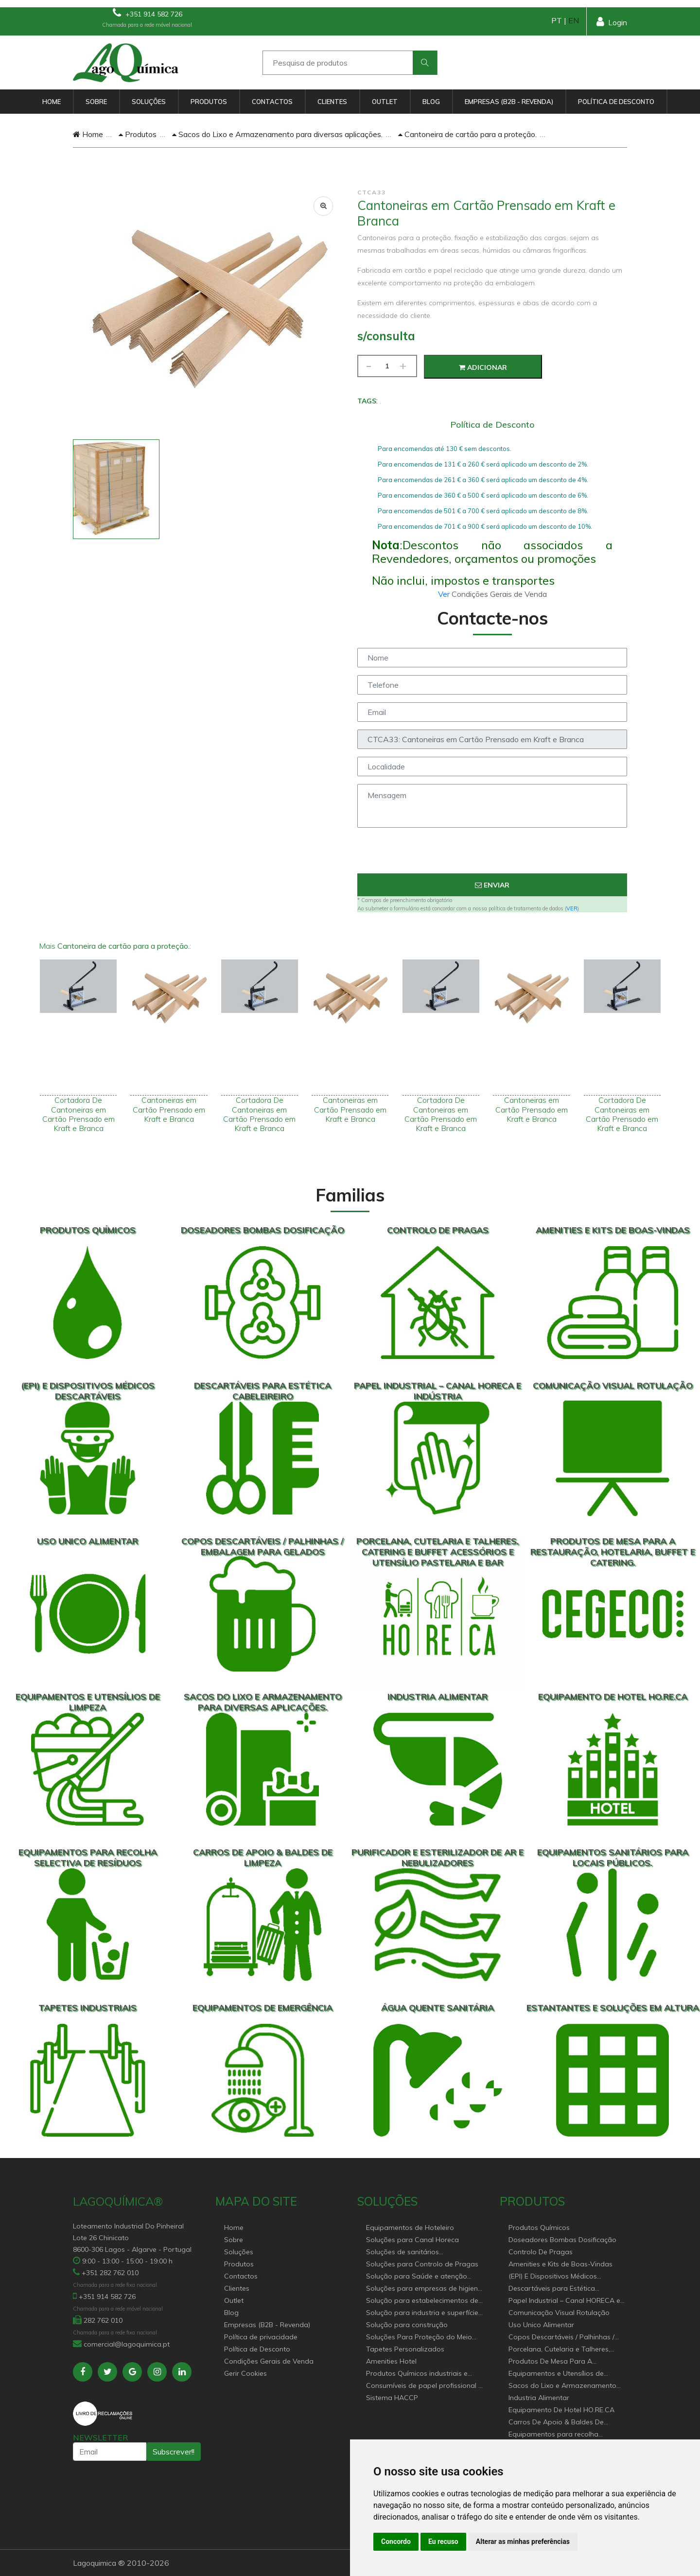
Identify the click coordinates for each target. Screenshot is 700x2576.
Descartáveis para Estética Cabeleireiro (551, 2289)
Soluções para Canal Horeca (412, 2239)
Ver (445, 594)
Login (611, 21)
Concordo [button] (396, 2541)
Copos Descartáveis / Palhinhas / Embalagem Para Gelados (561, 2337)
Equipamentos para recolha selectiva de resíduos (553, 2435)
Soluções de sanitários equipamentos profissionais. (411, 2252)
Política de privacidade (261, 2336)
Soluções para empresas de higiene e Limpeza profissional (424, 2289)
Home (51, 101)
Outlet (385, 101)
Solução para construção (407, 2324)
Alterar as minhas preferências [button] (523, 2541)
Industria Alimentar (538, 2397)
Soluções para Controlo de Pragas (422, 2264)
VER (572, 908)
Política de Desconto (616, 101)
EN (573, 20)
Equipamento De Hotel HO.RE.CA (561, 2409)
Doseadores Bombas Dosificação (562, 2239)
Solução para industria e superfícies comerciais (424, 2313)
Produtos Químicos (539, 2227)
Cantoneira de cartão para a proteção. (467, 134)
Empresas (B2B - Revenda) (509, 101)
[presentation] (492, 854)
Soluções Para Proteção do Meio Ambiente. (419, 2337)
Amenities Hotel (391, 2361)
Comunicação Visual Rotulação (559, 2312)
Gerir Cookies (245, 2373)
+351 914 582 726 (147, 12)
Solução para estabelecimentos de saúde (422, 2301)
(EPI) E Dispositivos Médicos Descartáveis (552, 2277)
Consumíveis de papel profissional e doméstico (424, 2386)
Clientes (332, 101)
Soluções (149, 101)
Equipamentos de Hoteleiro (410, 2227)
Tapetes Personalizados (405, 2349)
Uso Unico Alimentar (541, 2324)
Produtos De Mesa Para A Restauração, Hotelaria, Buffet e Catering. (560, 2362)
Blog (431, 101)
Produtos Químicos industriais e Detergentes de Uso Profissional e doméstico (420, 2374)
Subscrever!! (173, 2451)
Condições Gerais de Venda (269, 2361)
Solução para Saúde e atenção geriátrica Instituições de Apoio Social (416, 2277)
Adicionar (483, 367)
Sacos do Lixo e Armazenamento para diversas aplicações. (277, 134)
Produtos (209, 101)
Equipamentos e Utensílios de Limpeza (556, 2374)
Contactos (272, 101)
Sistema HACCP (392, 2397)
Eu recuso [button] (443, 2541)
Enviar (492, 885)
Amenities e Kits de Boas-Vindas (560, 2264)
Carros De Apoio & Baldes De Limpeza (556, 2423)
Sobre (96, 101)
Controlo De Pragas (540, 2251)
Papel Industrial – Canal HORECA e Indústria (564, 2301)
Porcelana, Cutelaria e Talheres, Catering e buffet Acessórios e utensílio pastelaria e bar (559, 2350)
